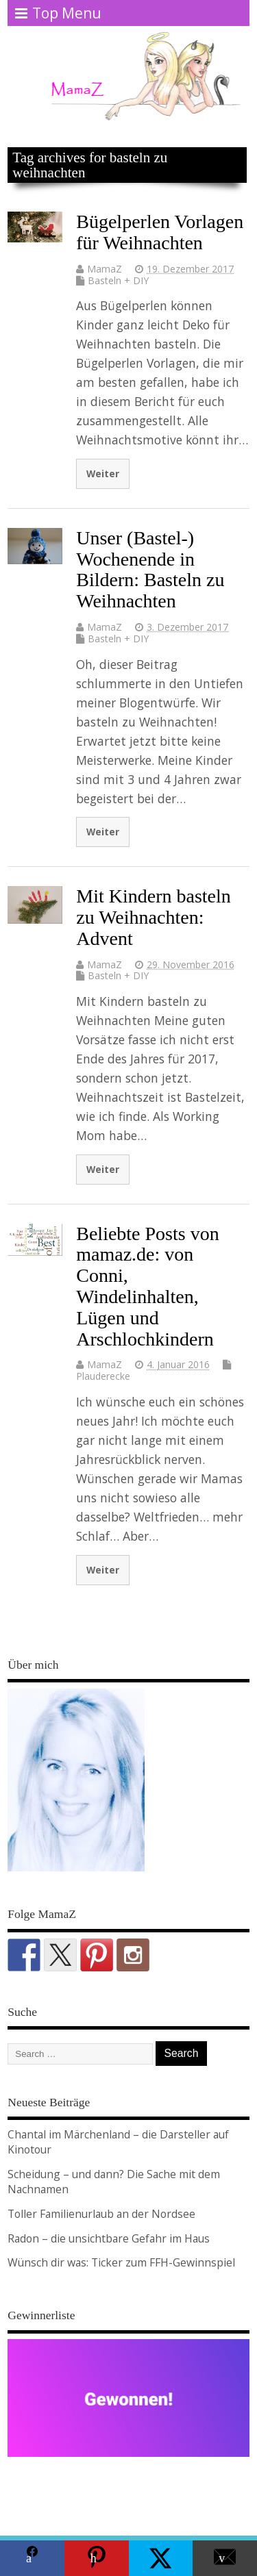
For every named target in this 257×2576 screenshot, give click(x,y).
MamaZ (104, 268)
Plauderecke (103, 1375)
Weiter (102, 473)
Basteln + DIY (118, 280)
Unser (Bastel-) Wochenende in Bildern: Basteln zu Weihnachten (150, 569)
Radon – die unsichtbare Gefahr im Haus (109, 2238)
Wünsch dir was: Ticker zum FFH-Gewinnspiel (121, 2262)
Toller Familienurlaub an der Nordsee (101, 2213)
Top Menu (58, 13)
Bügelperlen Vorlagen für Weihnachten (159, 232)
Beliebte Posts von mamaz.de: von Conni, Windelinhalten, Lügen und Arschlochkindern (147, 1286)
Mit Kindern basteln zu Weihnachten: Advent (153, 917)
